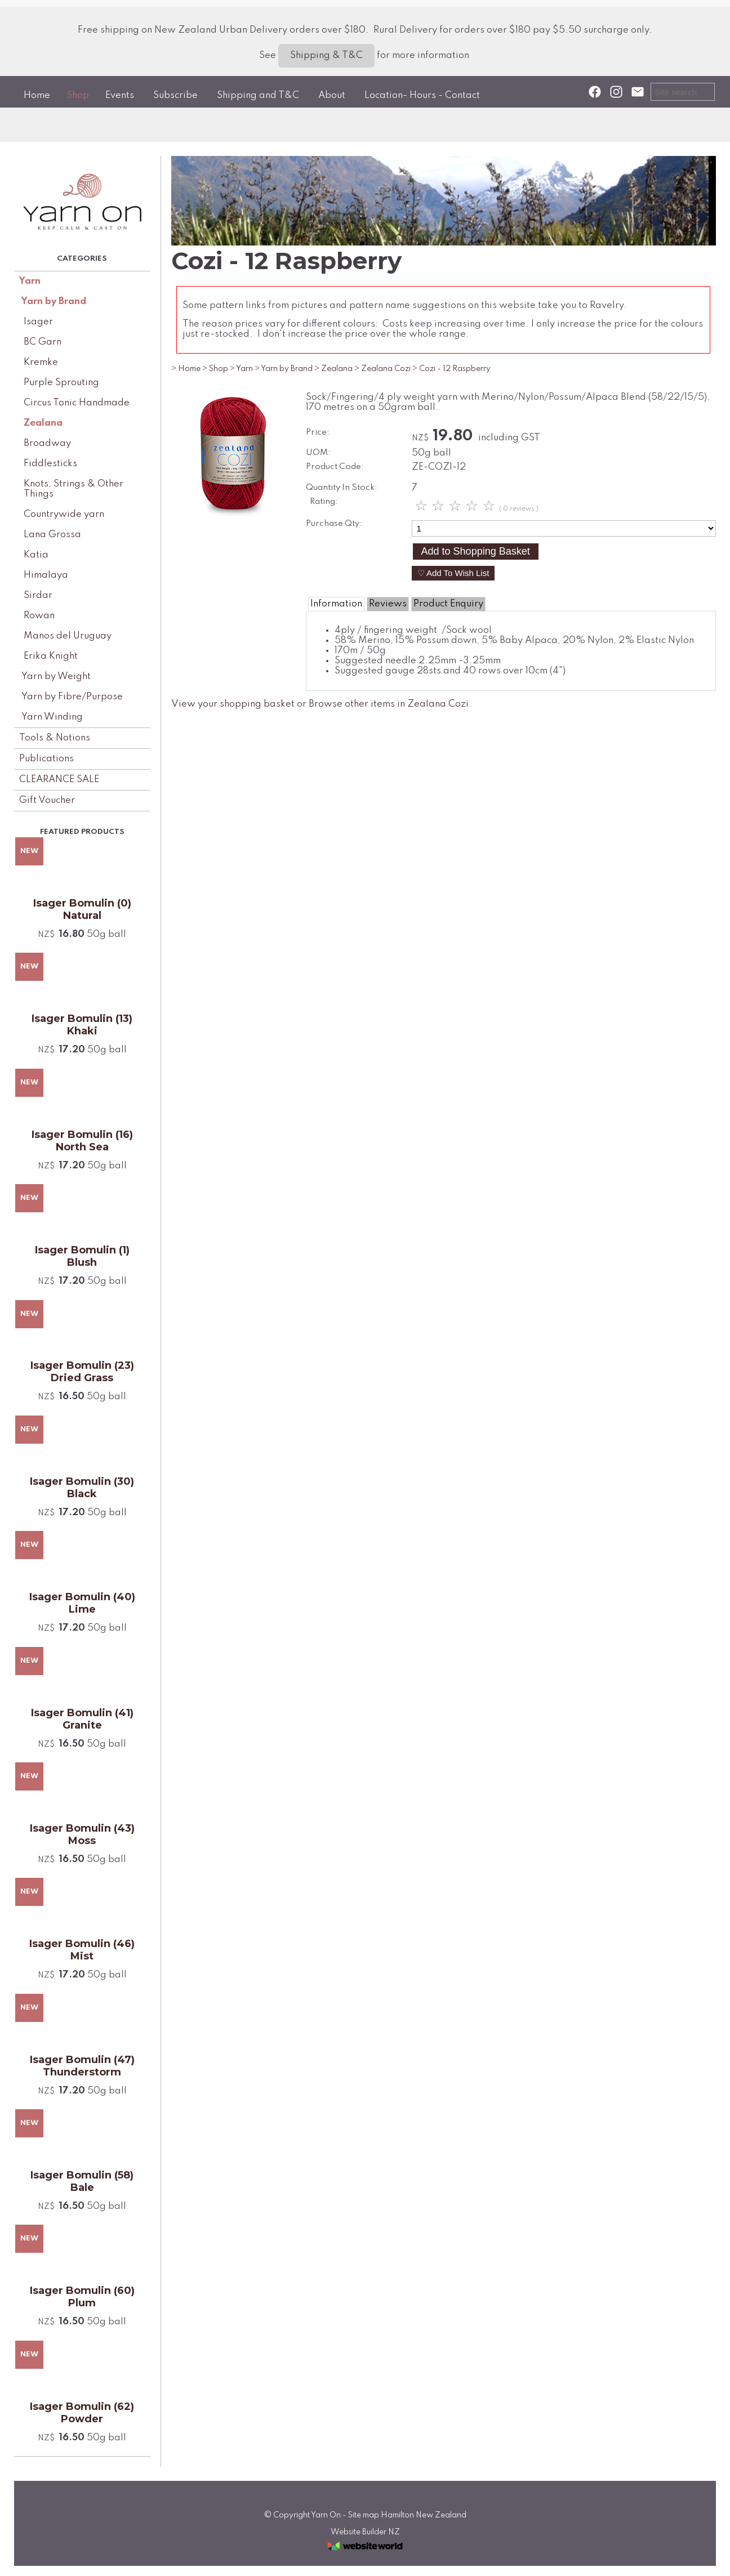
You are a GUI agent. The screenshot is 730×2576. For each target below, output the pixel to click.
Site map (363, 2515)
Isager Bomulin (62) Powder (82, 2412)
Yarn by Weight (56, 676)
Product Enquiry (448, 604)
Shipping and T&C (258, 95)
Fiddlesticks (50, 463)
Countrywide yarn (64, 514)
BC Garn (42, 342)
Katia (36, 555)
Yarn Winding (52, 717)
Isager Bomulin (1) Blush (82, 1256)
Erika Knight (51, 656)
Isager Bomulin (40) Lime (82, 1603)
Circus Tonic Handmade (77, 403)
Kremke (41, 362)
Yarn (30, 281)
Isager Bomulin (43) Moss (82, 1834)
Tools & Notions (54, 738)
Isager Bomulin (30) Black (82, 1487)
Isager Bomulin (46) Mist (82, 1949)
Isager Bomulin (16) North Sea (82, 1140)
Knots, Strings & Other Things (73, 489)
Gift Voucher (47, 800)
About (331, 95)
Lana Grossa (52, 534)
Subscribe (175, 95)
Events (119, 95)
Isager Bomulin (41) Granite (82, 1719)
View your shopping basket (233, 704)
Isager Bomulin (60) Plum (82, 2296)
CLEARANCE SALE (59, 779)
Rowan (39, 615)
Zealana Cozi (386, 369)
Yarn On (326, 2515)
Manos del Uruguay (68, 636)
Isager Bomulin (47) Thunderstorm (82, 2065)
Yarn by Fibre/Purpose (72, 697)
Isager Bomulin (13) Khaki (82, 1024)
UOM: (318, 452)
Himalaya (46, 575)
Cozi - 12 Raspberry (455, 369)
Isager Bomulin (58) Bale (81, 2181)
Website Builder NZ (365, 2532)
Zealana (43, 423)
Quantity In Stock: (341, 487)
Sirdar (38, 595)
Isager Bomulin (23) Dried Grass (82, 1371)
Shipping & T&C (326, 55)
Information (336, 604)
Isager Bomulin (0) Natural (82, 909)
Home (37, 95)
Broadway (47, 443)
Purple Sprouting (61, 382)
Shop (77, 95)
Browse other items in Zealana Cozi (389, 704)
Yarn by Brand (53, 301)
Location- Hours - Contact (422, 95)
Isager (38, 322)
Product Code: (335, 466)
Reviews (388, 604)
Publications (46, 759)
